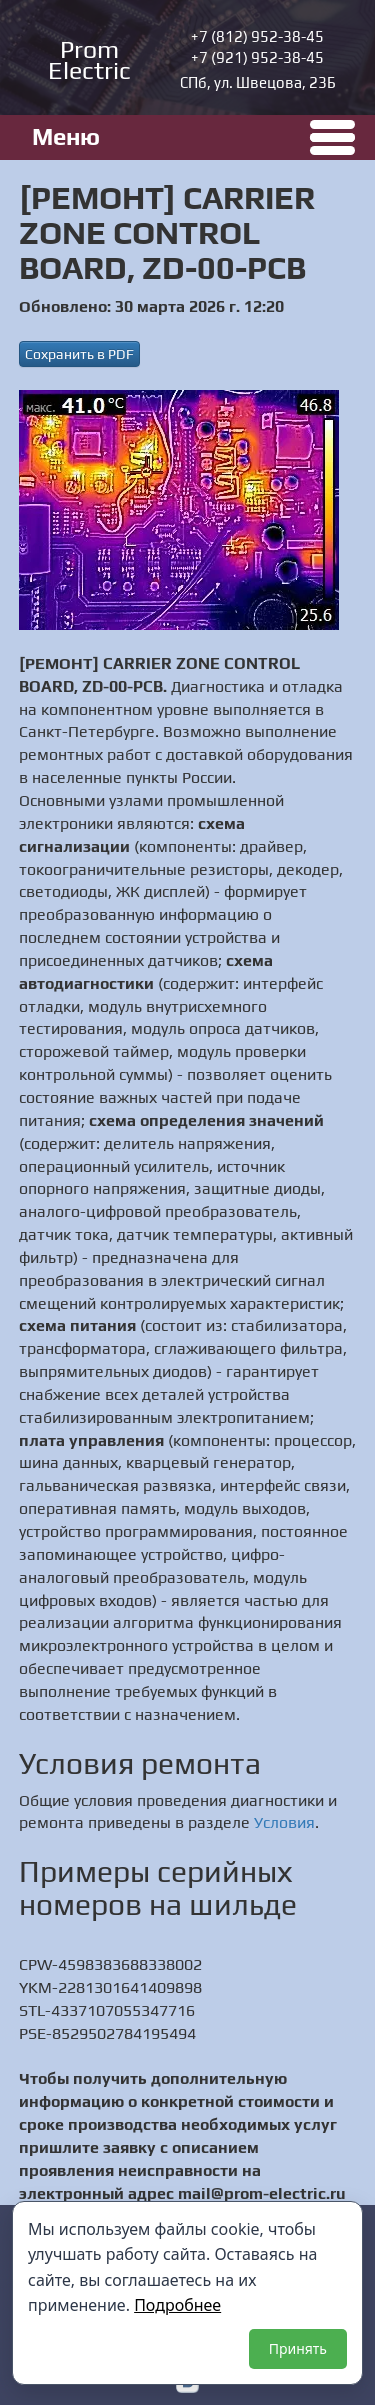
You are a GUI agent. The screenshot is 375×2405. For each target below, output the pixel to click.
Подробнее (177, 2305)
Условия (284, 1822)
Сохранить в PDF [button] (79, 354)
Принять (298, 2348)
